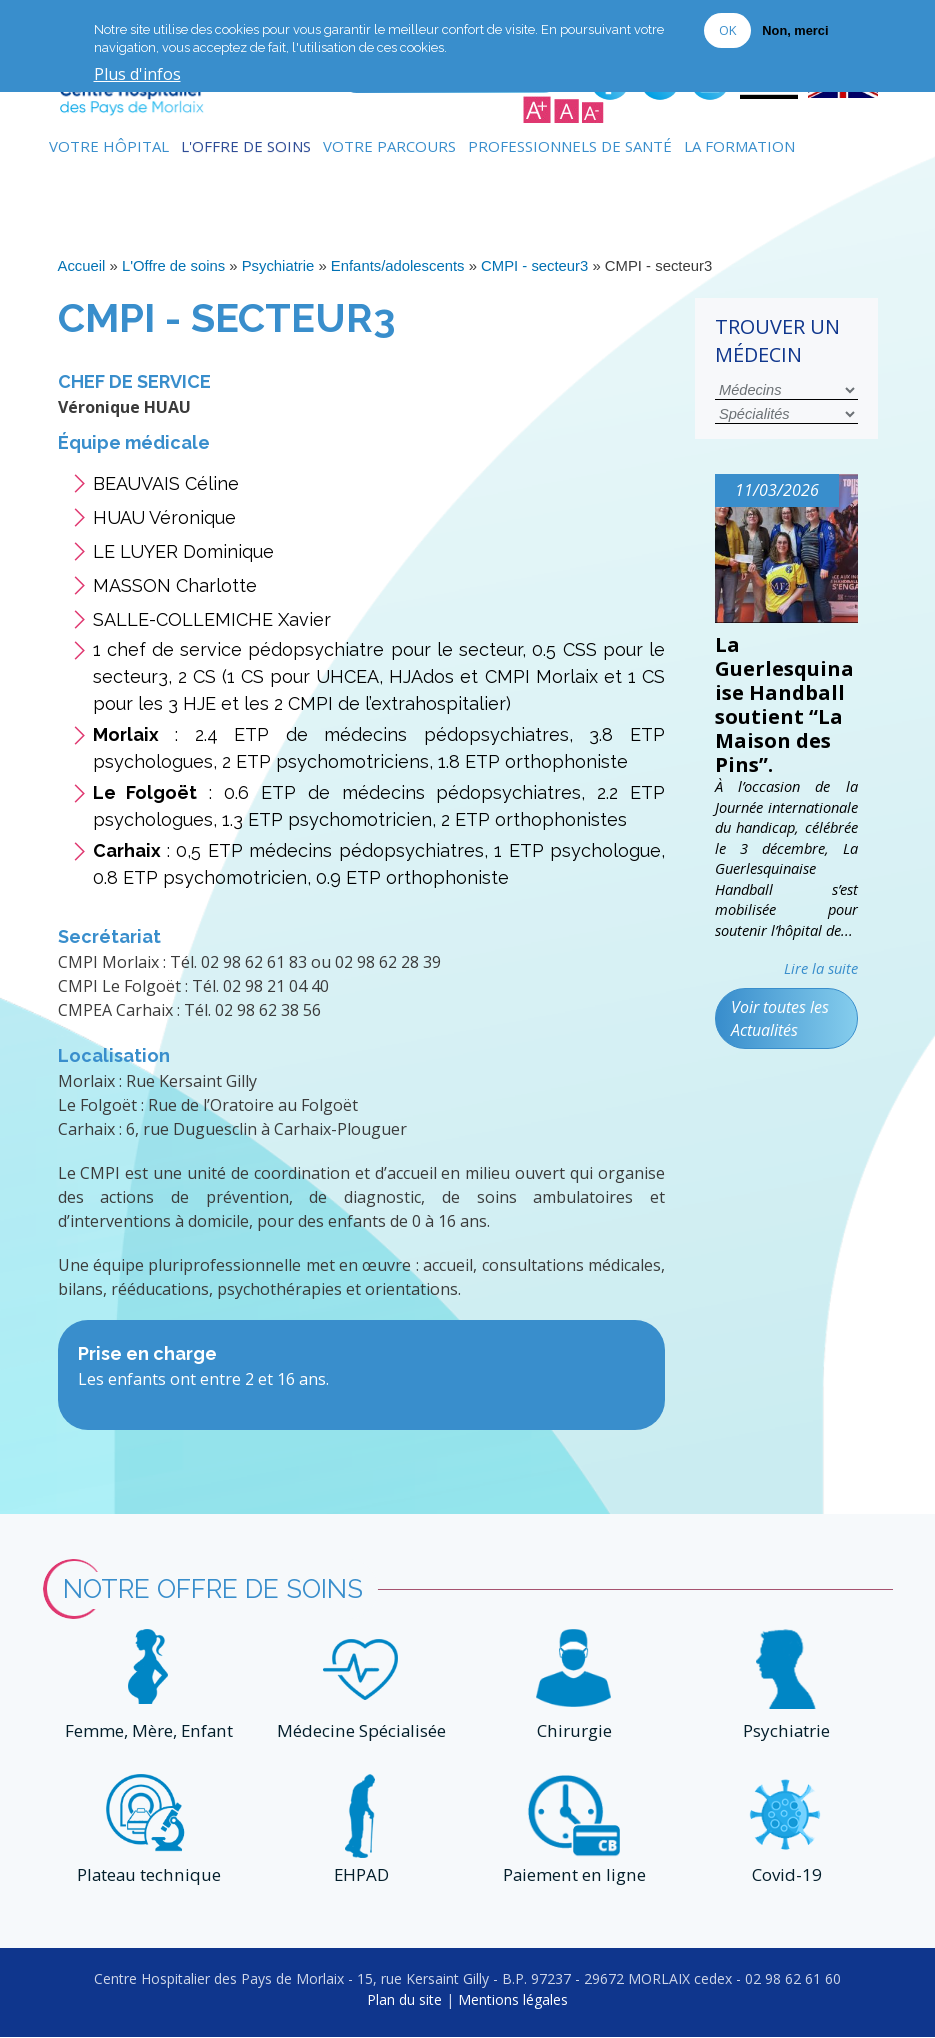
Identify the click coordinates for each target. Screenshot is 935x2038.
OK (727, 29)
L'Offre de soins (173, 265)
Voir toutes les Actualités (780, 1018)
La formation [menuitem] (739, 145)
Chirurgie (574, 1730)
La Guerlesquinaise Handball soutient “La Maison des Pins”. (784, 703)
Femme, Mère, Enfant (149, 1730)
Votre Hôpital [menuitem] (109, 145)
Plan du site (404, 2000)
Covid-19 (786, 1876)
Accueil (82, 265)
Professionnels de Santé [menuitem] (570, 145)
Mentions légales (513, 2000)
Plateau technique (149, 1876)
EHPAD (361, 1876)
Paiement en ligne (573, 1876)
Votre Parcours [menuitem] (389, 145)
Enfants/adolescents (398, 265)
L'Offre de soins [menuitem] (246, 145)
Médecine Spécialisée (361, 1730)
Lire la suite (821, 967)
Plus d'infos (137, 74)
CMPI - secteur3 (534, 265)
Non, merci (795, 29)
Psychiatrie (278, 265)
